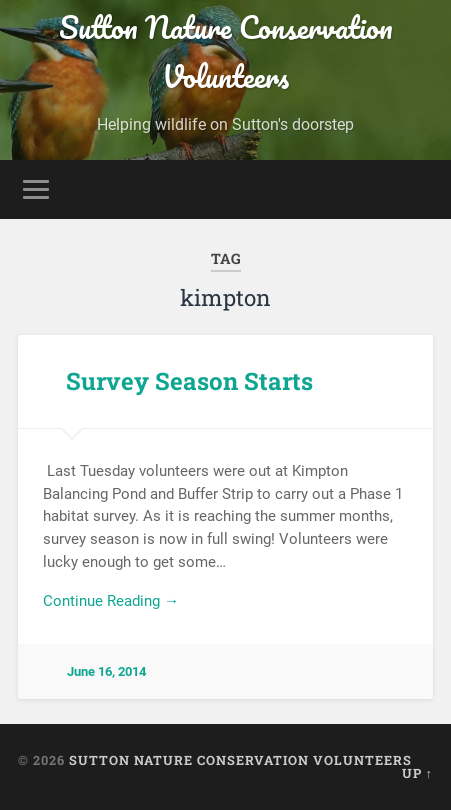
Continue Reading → (111, 601)
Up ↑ (417, 773)
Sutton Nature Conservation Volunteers (226, 52)
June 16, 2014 (106, 671)
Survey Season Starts (189, 381)
